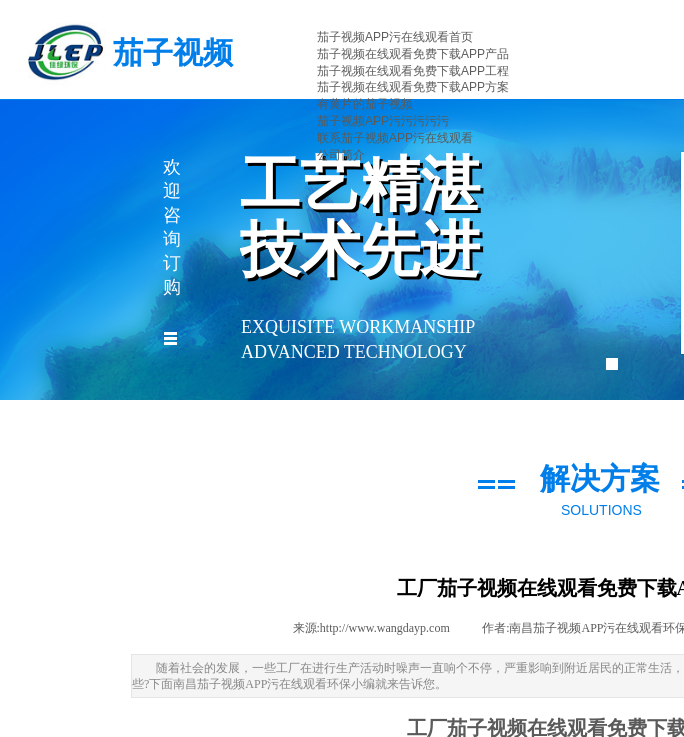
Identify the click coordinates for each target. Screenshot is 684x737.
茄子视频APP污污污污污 (383, 121)
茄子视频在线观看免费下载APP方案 (413, 87)
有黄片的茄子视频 (365, 104)
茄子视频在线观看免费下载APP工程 (413, 71)
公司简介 (341, 155)
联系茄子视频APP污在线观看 (395, 138)
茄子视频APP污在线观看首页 (395, 37)
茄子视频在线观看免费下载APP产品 (413, 54)
